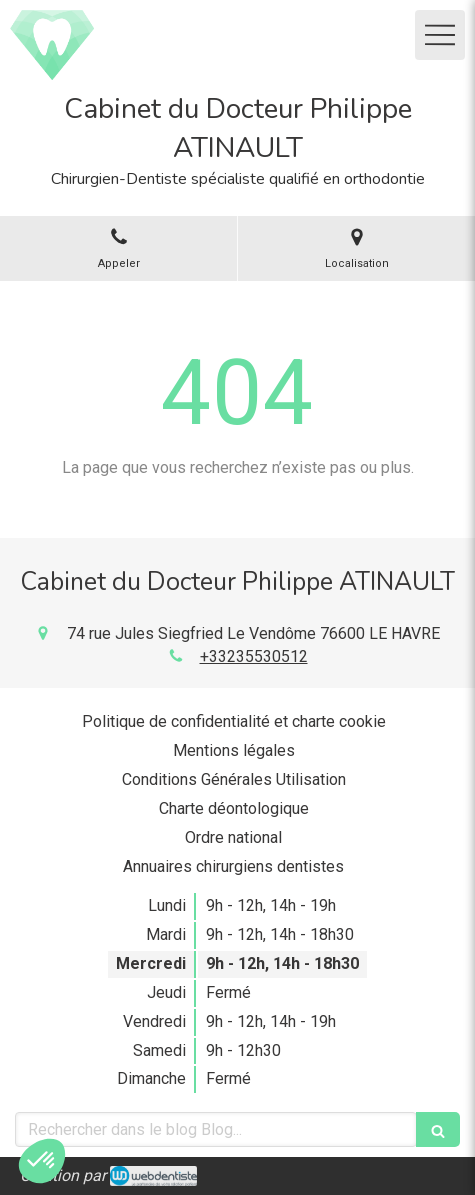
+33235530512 (254, 656)
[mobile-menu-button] (440, 35)
